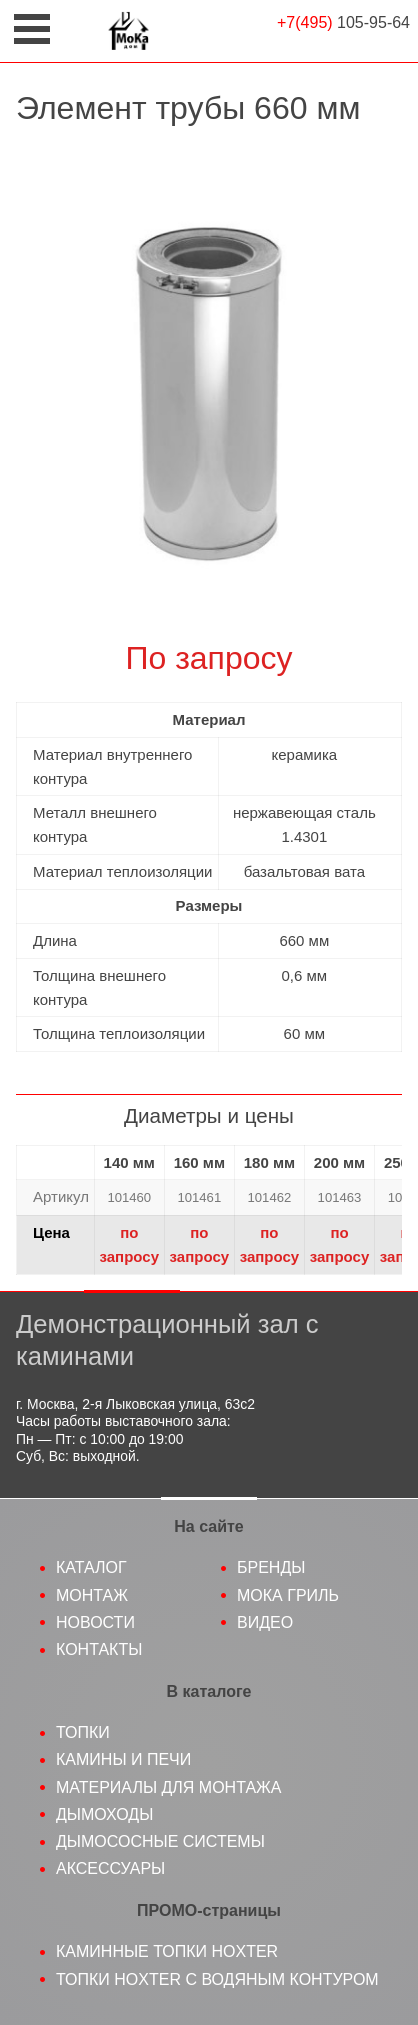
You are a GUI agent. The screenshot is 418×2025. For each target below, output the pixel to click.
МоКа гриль (288, 1595)
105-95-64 (343, 22)
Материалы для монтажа (169, 1787)
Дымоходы (104, 1814)
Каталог (91, 1567)
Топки (83, 1732)
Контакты (99, 1649)
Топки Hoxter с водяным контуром (217, 1979)
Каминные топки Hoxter (167, 1951)
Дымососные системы (160, 1841)
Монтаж (92, 1595)
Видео (265, 1622)
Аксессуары (110, 1868)
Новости (95, 1622)
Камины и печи (123, 1759)
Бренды (271, 1567)
